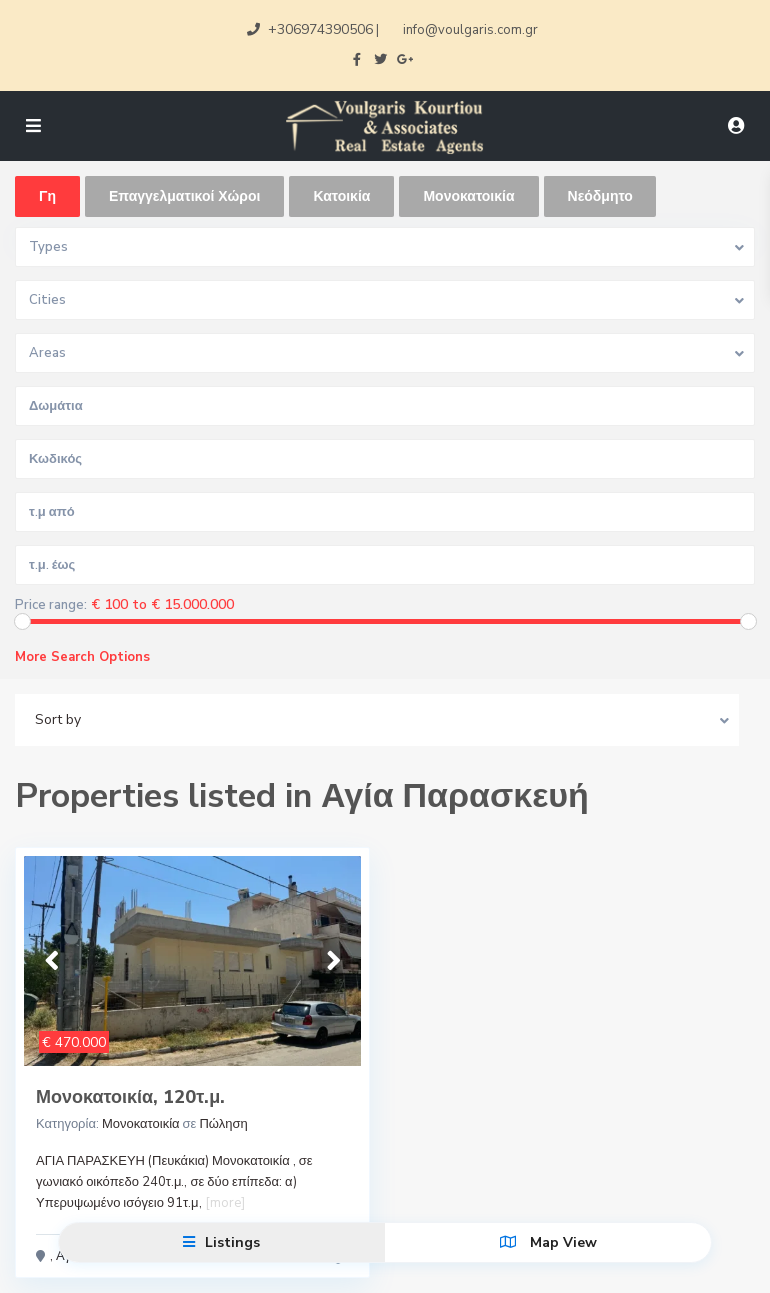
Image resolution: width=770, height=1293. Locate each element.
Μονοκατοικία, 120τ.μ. (130, 1097)
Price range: (51, 605)
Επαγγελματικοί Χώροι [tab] (184, 196)
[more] (225, 1203)
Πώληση (223, 1124)
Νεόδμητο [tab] (600, 196)
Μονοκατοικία (141, 1124)
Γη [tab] (47, 196)
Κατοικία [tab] (341, 196)
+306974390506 (320, 29)
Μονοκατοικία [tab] (468, 196)
